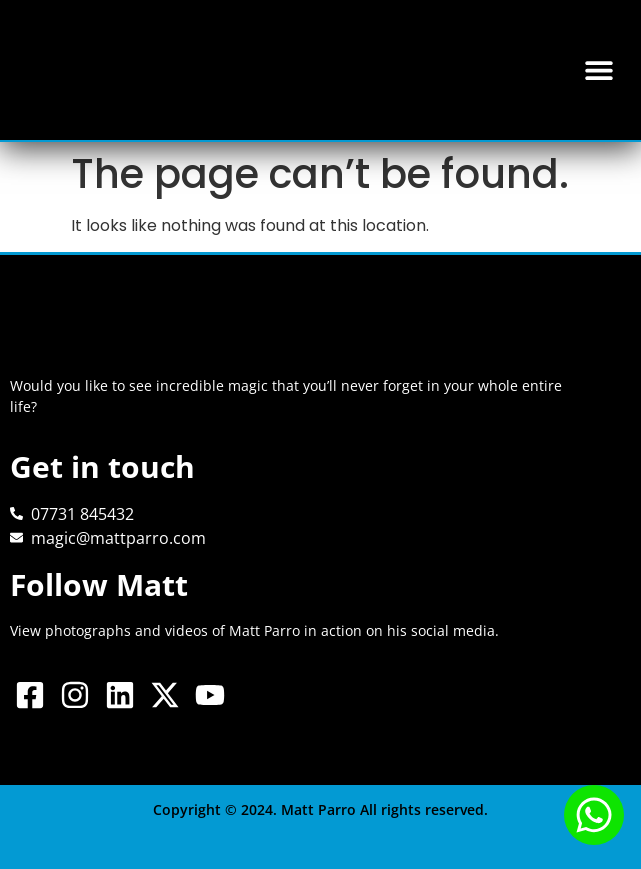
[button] (598, 70)
